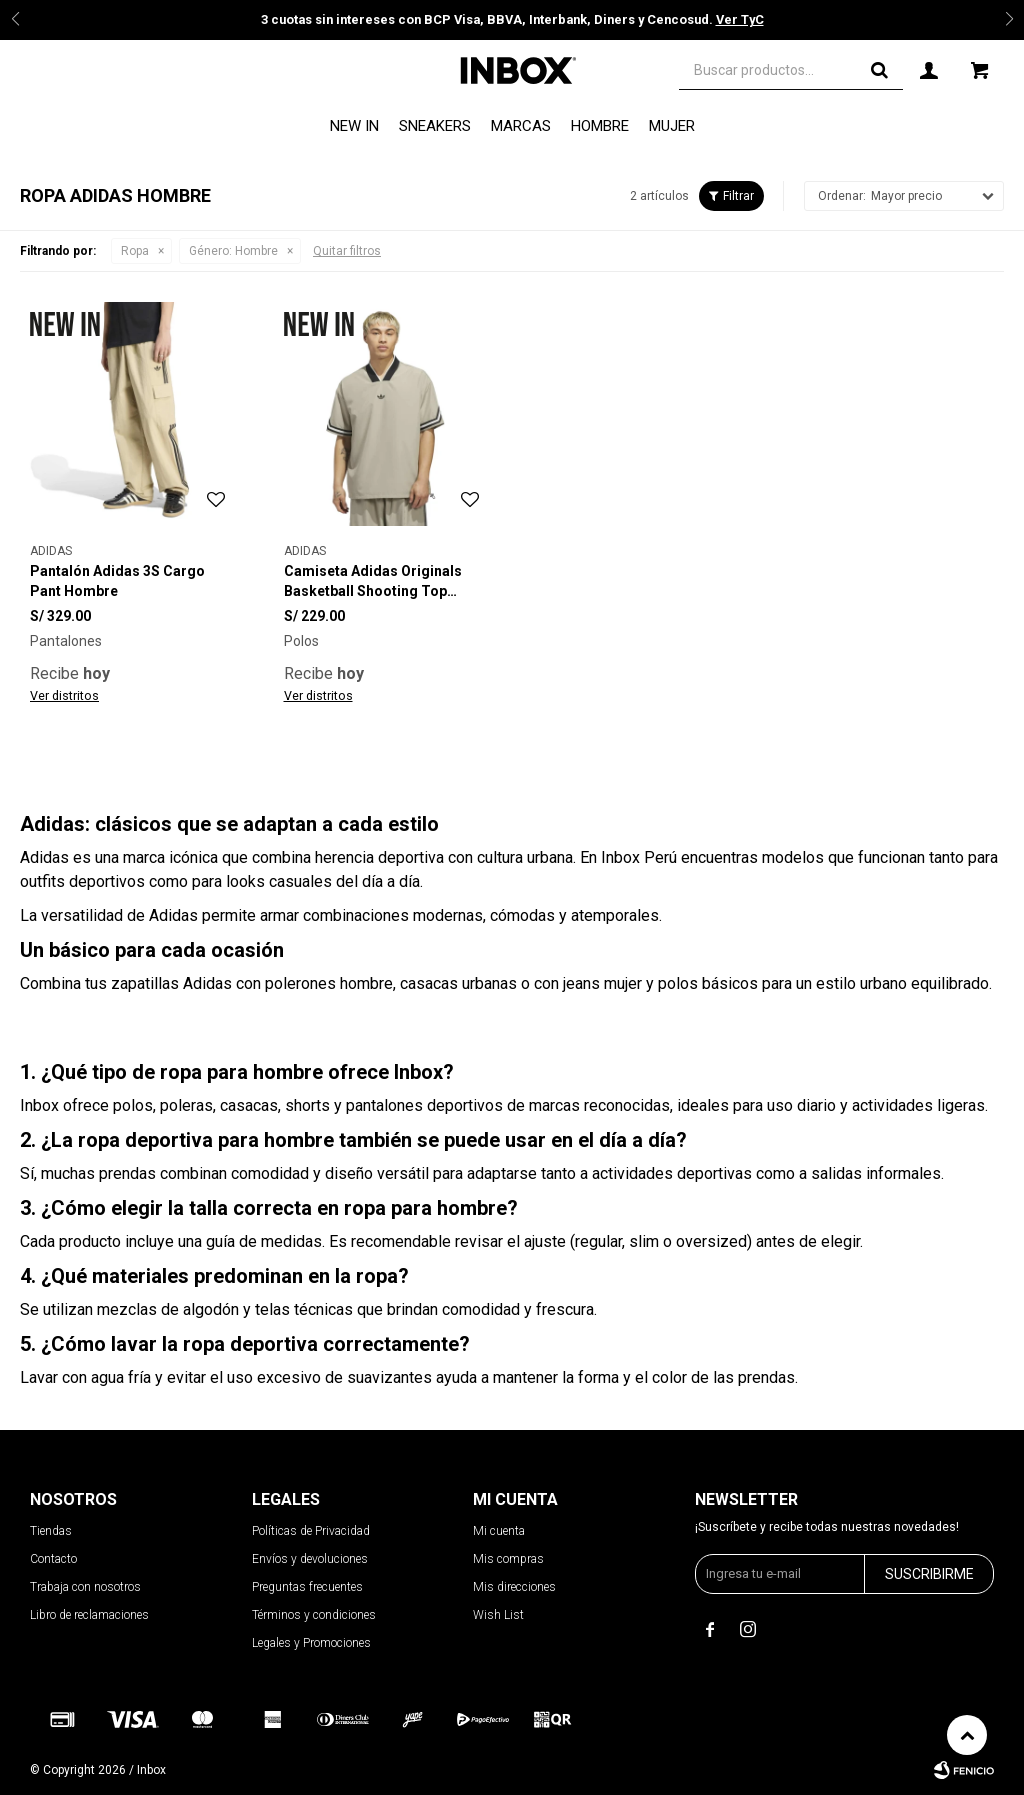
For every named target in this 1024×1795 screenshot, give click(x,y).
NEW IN (354, 126)
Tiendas (51, 1531)
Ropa (135, 251)
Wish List (498, 1615)
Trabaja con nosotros (85, 1587)
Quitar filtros (347, 251)
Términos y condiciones (314, 1615)
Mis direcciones (514, 1587)
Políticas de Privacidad (311, 1531)
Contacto (53, 1559)
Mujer (672, 126)
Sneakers (435, 126)
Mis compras (508, 1559)
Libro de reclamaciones (89, 1615)
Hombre (600, 126)
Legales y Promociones (311, 1643)
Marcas (521, 126)
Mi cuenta (499, 1531)
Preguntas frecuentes (307, 1587)
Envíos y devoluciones (310, 1559)
